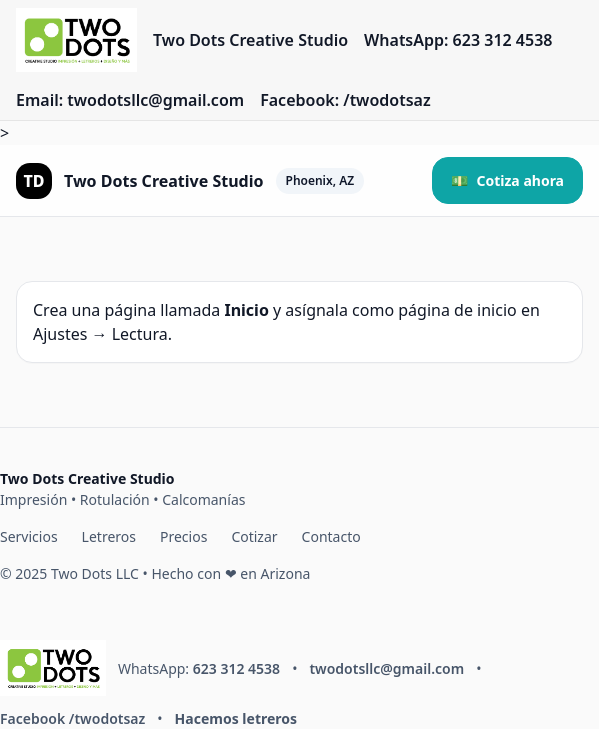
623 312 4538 (236, 668)
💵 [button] (507, 180)
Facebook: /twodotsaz (345, 100)
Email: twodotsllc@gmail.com (130, 100)
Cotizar (254, 536)
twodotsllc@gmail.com (386, 668)
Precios (183, 536)
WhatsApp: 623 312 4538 (458, 40)
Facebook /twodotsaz (72, 718)
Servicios (29, 536)
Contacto (331, 536)
